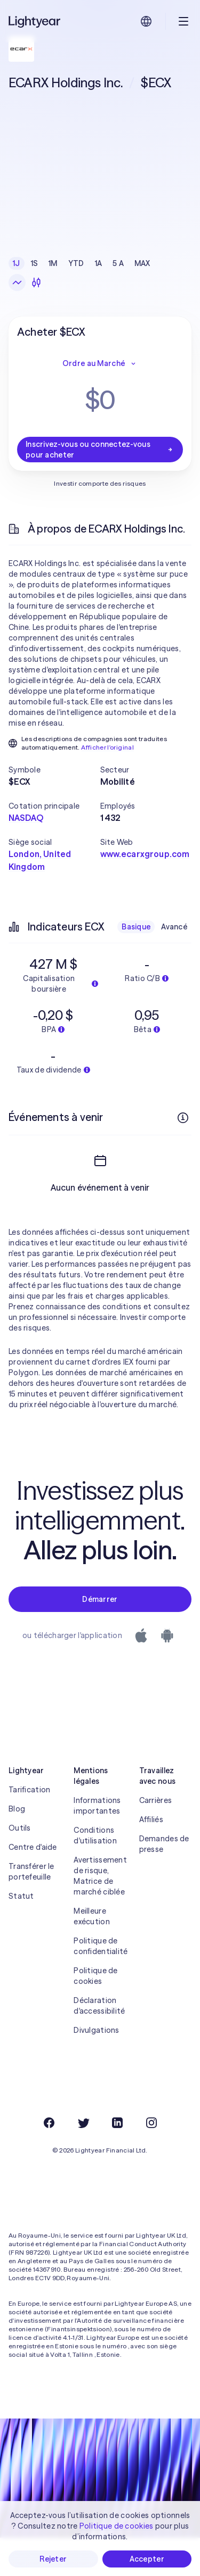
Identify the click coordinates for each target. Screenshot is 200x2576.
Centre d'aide (33, 1885)
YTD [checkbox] (76, 263)
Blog (17, 1847)
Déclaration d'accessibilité (99, 2044)
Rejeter (53, 2559)
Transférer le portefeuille (31, 1910)
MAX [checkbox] (142, 263)
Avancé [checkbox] (174, 927)
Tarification (29, 1828)
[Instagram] (151, 2161)
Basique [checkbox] (136, 927)
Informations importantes (97, 1844)
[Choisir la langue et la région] (146, 21)
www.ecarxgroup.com (145, 854)
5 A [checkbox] (118, 263)
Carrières (155, 1838)
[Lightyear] (35, 21)
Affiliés (151, 1858)
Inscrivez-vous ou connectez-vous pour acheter (100, 449)
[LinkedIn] (117, 2161)
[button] (54, 770)
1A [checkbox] (98, 263)
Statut (21, 1934)
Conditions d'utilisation (95, 1874)
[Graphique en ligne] (17, 282)
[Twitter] (83, 2161)
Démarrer (99, 1637)
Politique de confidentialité (100, 1984)
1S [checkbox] (34, 263)
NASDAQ (26, 817)
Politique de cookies (95, 2014)
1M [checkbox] (53, 263)
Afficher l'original (107, 747)
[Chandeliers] (36, 282)
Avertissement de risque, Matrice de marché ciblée (100, 1914)
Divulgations (96, 2068)
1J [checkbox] (16, 263)
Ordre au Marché (100, 363)
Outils (20, 1866)
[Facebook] (49, 2161)
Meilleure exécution (92, 1955)
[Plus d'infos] (182, 1117)
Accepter (147, 2559)
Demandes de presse (164, 1882)
